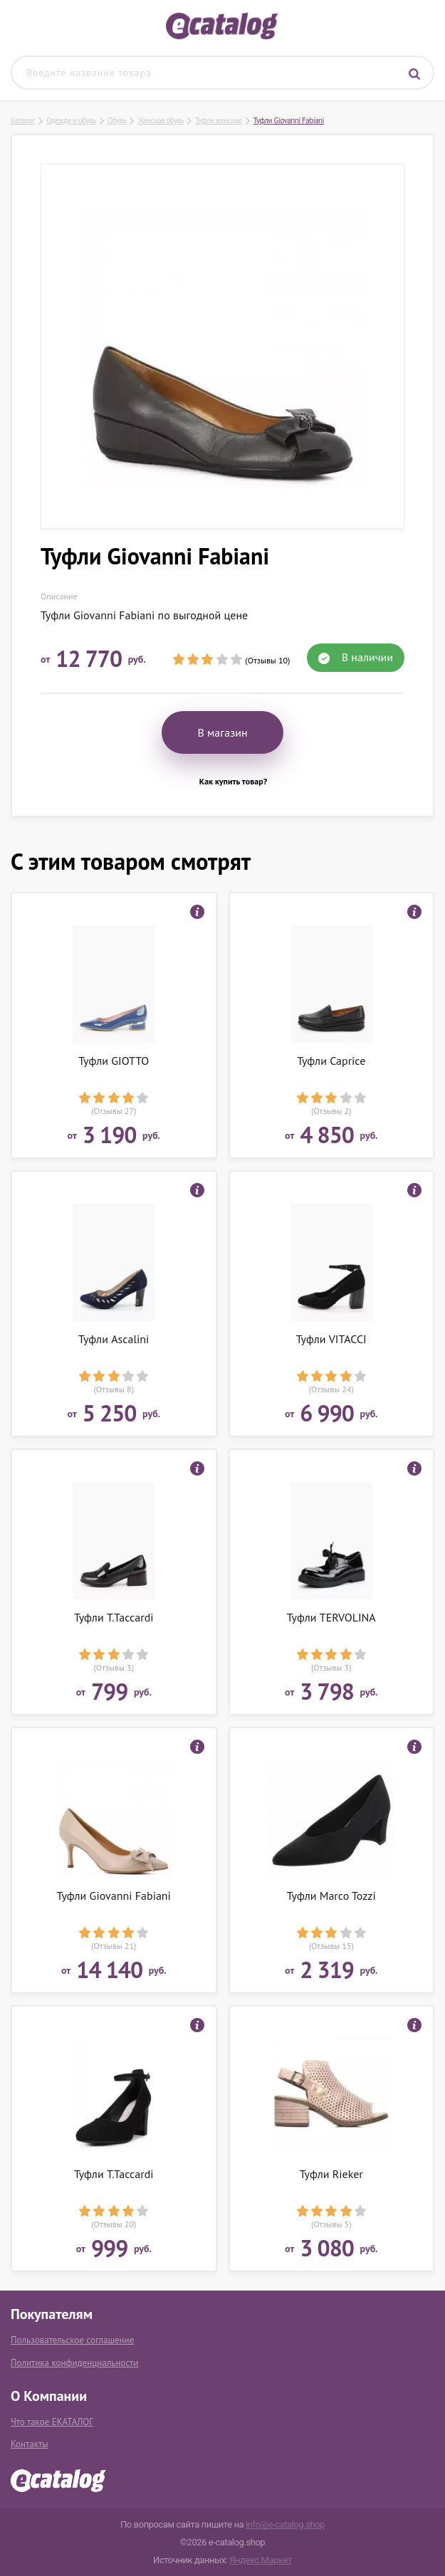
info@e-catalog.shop (285, 2524)
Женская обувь (160, 120)
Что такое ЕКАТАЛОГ (52, 2422)
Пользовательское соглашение (72, 2340)
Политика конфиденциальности (74, 2363)
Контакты (29, 2444)
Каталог (23, 120)
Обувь (117, 120)
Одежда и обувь (71, 120)
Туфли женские (218, 120)
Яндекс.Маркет (260, 2560)
